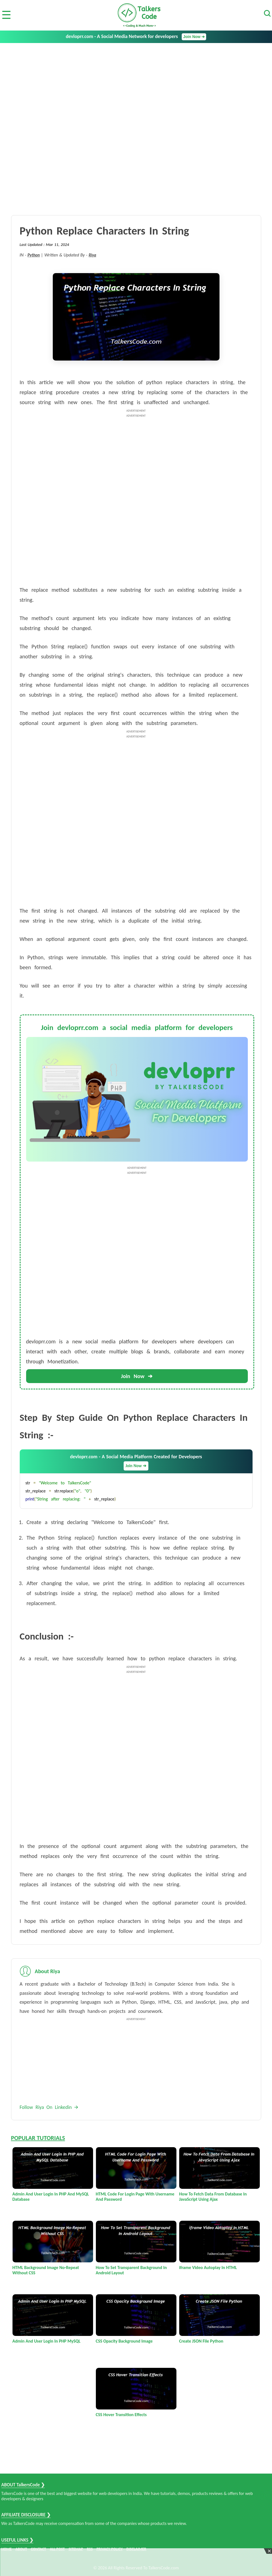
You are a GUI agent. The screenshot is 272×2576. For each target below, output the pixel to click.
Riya (92, 255)
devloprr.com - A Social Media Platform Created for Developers (136, 1462)
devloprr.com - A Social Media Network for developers (136, 36)
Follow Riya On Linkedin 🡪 (49, 2107)
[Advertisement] (136, 85)
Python (34, 255)
